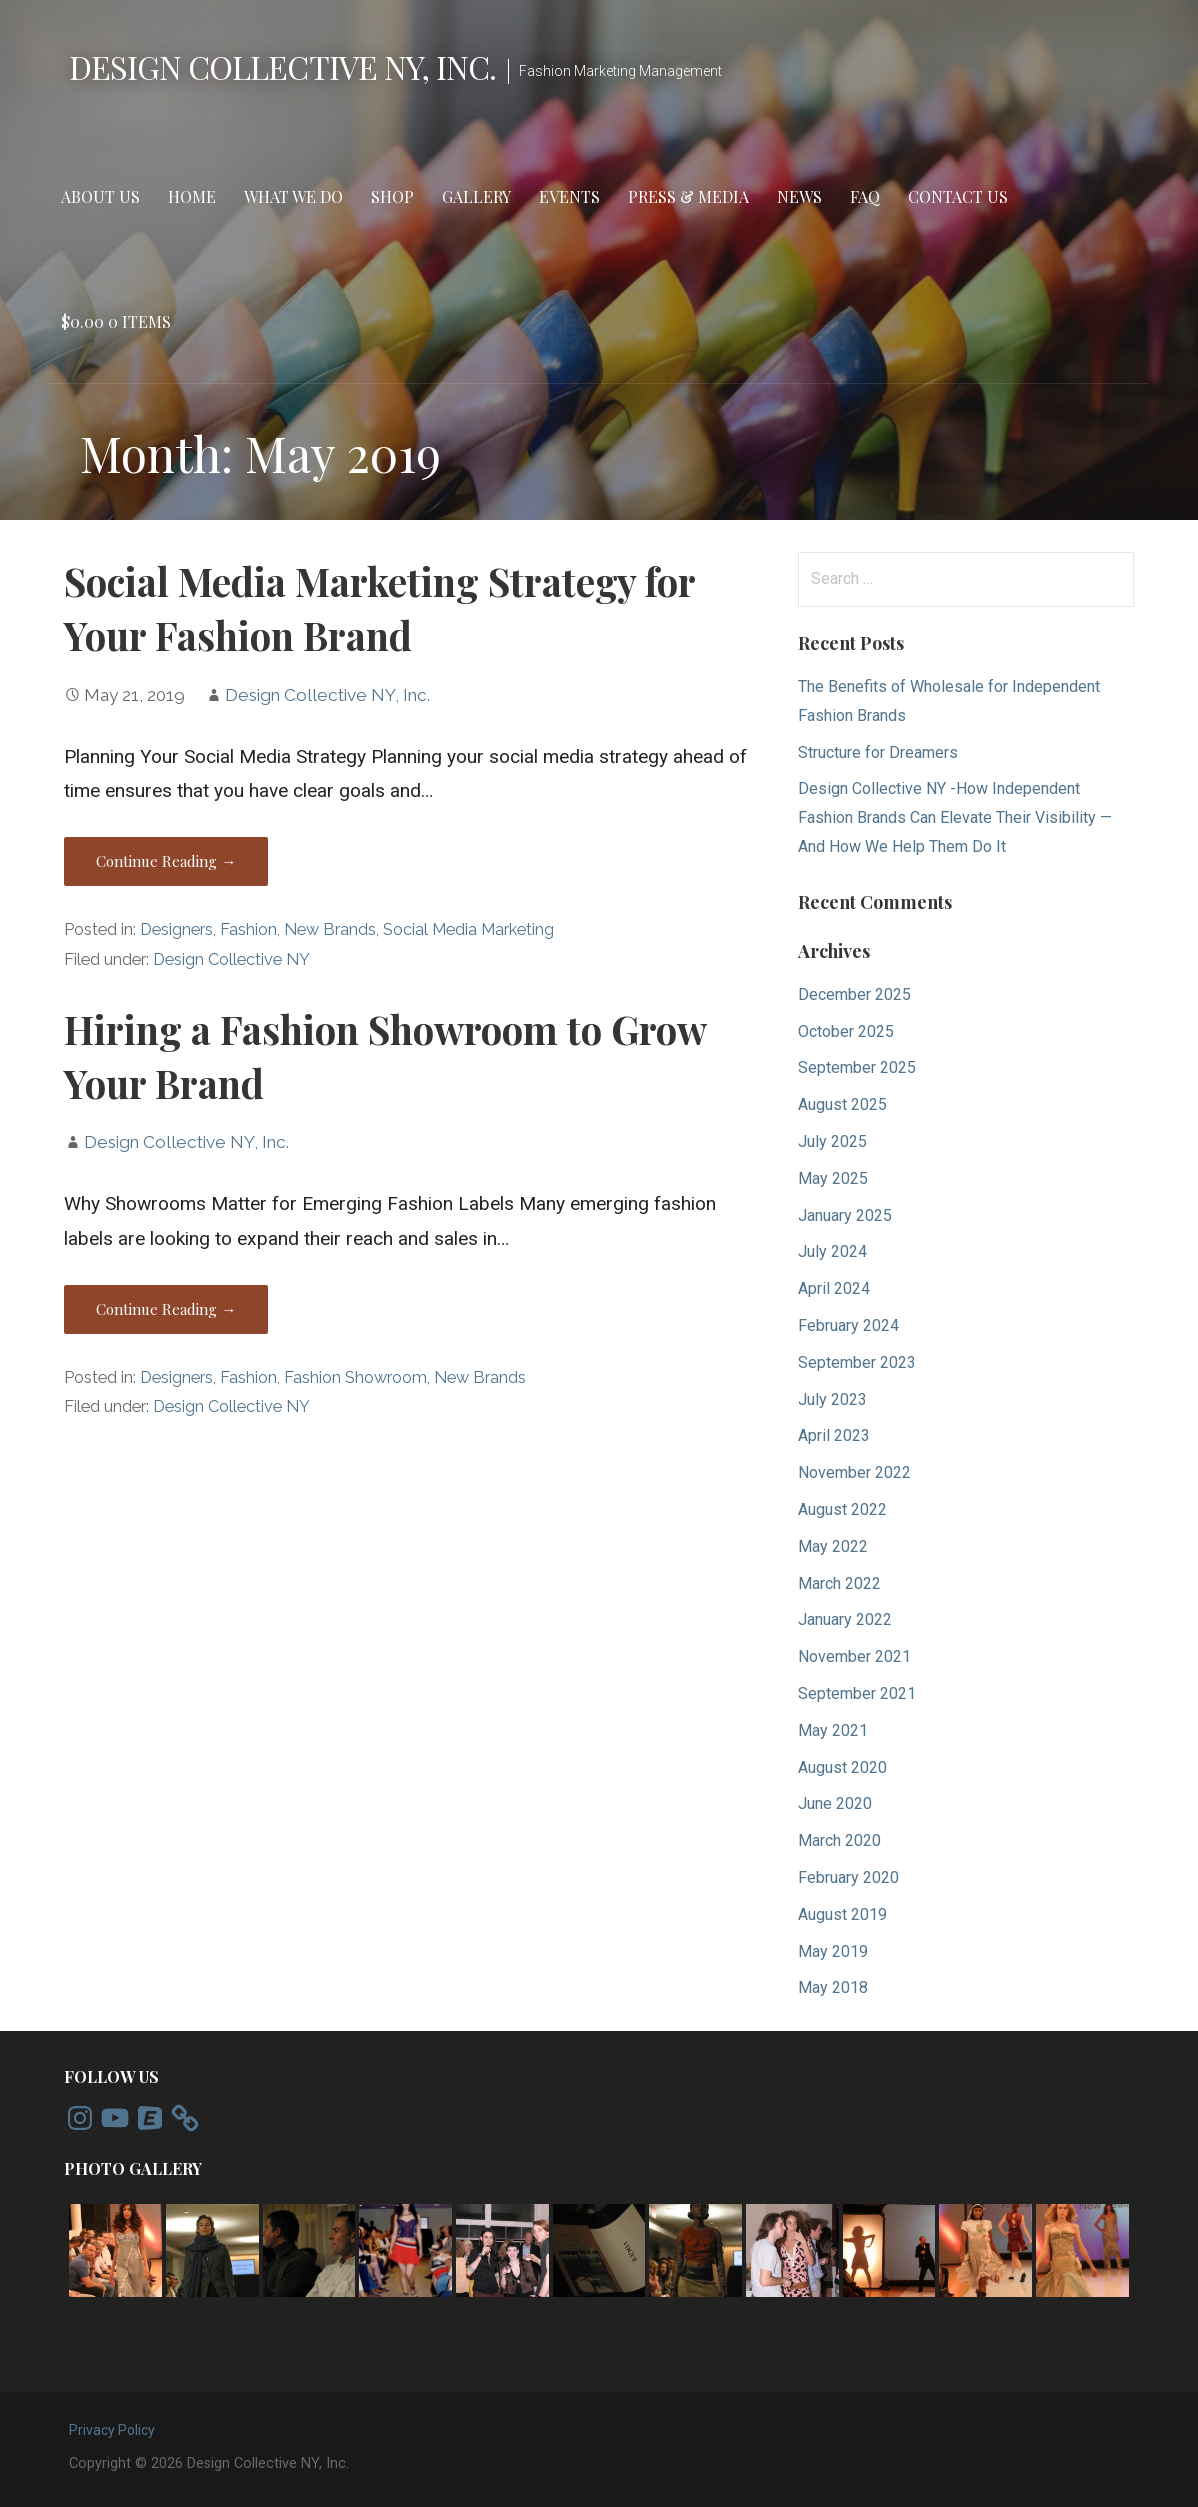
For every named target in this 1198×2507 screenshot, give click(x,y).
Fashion (248, 929)
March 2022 (839, 1583)
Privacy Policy (112, 2430)
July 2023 (832, 1399)
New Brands (330, 929)
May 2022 (833, 1546)
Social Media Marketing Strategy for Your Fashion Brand (379, 608)
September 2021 (857, 1693)
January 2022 (845, 1619)
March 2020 (839, 1840)
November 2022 (854, 1472)
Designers (176, 929)
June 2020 (835, 1803)
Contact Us (958, 196)
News (799, 196)
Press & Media (688, 196)
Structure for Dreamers (878, 752)
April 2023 (834, 1435)
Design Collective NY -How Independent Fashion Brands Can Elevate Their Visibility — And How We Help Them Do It (955, 817)
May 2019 (833, 1951)
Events (569, 196)
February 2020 (848, 1877)
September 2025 (857, 1067)
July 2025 (832, 1141)
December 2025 (854, 994)
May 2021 (833, 1730)
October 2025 (846, 1031)
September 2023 (857, 1362)
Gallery (476, 196)
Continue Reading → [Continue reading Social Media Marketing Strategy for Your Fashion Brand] (166, 861)
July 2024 (832, 1251)
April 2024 (834, 1288)
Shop (392, 196)
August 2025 (842, 1104)
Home (192, 196)
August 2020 (842, 1767)
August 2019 (842, 1914)
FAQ (865, 196)
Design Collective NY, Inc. (282, 66)
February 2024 (848, 1325)
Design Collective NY (231, 959)
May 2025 (833, 1178)
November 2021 (854, 1656)
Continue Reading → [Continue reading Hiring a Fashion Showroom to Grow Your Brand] (166, 1309)
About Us (100, 196)
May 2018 (833, 1987)
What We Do (293, 196)
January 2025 (845, 1215)
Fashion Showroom (355, 1377)
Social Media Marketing (468, 929)
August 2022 (842, 1509)
